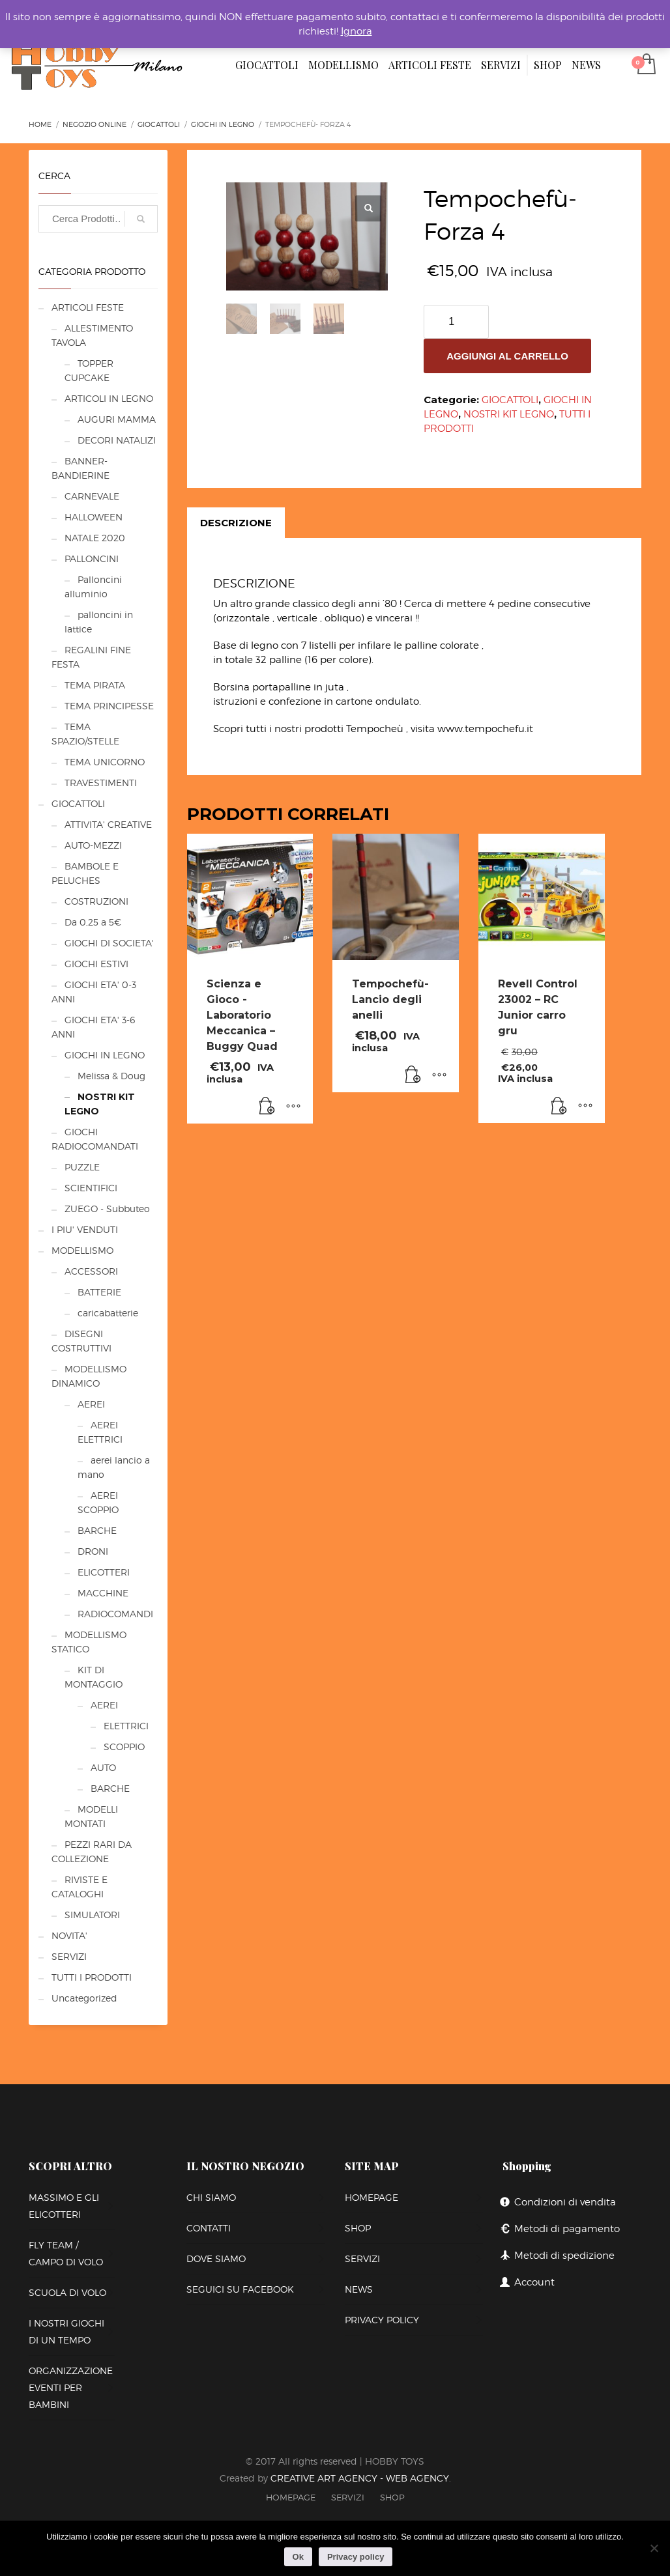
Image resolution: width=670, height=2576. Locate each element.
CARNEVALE (92, 496)
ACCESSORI (91, 1271)
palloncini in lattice (99, 621)
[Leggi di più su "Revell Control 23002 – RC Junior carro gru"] (559, 1106)
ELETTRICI (126, 1725)
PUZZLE (82, 1166)
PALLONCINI (92, 558)
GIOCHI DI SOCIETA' (109, 942)
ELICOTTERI (104, 1572)
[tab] (236, 523)
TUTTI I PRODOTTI (91, 1977)
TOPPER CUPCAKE (89, 370)
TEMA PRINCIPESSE (109, 705)
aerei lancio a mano (114, 1467)
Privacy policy (355, 2557)
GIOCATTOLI (510, 400)
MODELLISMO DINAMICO (88, 1376)
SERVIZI (69, 1956)
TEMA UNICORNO (105, 761)
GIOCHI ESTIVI (96, 963)
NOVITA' (69, 1935)
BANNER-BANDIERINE (80, 468)
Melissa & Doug (111, 1075)
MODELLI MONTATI (91, 1816)
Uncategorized (84, 1997)
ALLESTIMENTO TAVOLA (92, 335)
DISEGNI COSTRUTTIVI (81, 1340)
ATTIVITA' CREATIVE (108, 824)
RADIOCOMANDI (115, 1613)
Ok (298, 2557)
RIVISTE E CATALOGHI (79, 1886)
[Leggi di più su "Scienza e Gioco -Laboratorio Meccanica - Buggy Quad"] (267, 1107)
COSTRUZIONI (96, 901)
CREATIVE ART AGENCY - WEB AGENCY (359, 2478)
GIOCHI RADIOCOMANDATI (94, 1139)
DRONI (93, 1551)
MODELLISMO (82, 1250)
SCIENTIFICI (91, 1187)
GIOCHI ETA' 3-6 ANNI (93, 1027)
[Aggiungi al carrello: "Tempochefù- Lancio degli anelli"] (413, 1076)
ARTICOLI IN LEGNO (109, 398)
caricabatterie (108, 1312)
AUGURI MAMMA (117, 419)
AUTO (103, 1767)
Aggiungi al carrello (507, 355)
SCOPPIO (124, 1746)
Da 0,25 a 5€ (93, 921)
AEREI (91, 1403)
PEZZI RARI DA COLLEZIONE (91, 1851)
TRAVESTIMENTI (101, 782)
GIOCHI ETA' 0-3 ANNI (93, 991)
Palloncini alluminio (93, 586)
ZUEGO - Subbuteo (107, 1208)
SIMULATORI (92, 1914)
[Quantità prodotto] (456, 322)
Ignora (356, 31)
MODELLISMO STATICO (88, 1641)
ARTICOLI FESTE (87, 307)
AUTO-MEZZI (93, 845)
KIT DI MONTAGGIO (94, 1677)
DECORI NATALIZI (117, 440)
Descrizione (236, 523)
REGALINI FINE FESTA (91, 657)
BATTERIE (99, 1291)
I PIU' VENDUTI (84, 1229)
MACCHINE (103, 1592)
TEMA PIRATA (95, 684)
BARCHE (97, 1530)
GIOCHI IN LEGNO (105, 1054)
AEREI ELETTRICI (100, 1432)
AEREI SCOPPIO (98, 1502)
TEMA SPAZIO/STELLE (85, 733)
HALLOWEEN (94, 516)
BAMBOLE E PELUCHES (85, 873)
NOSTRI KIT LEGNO (508, 414)
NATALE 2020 (95, 537)
